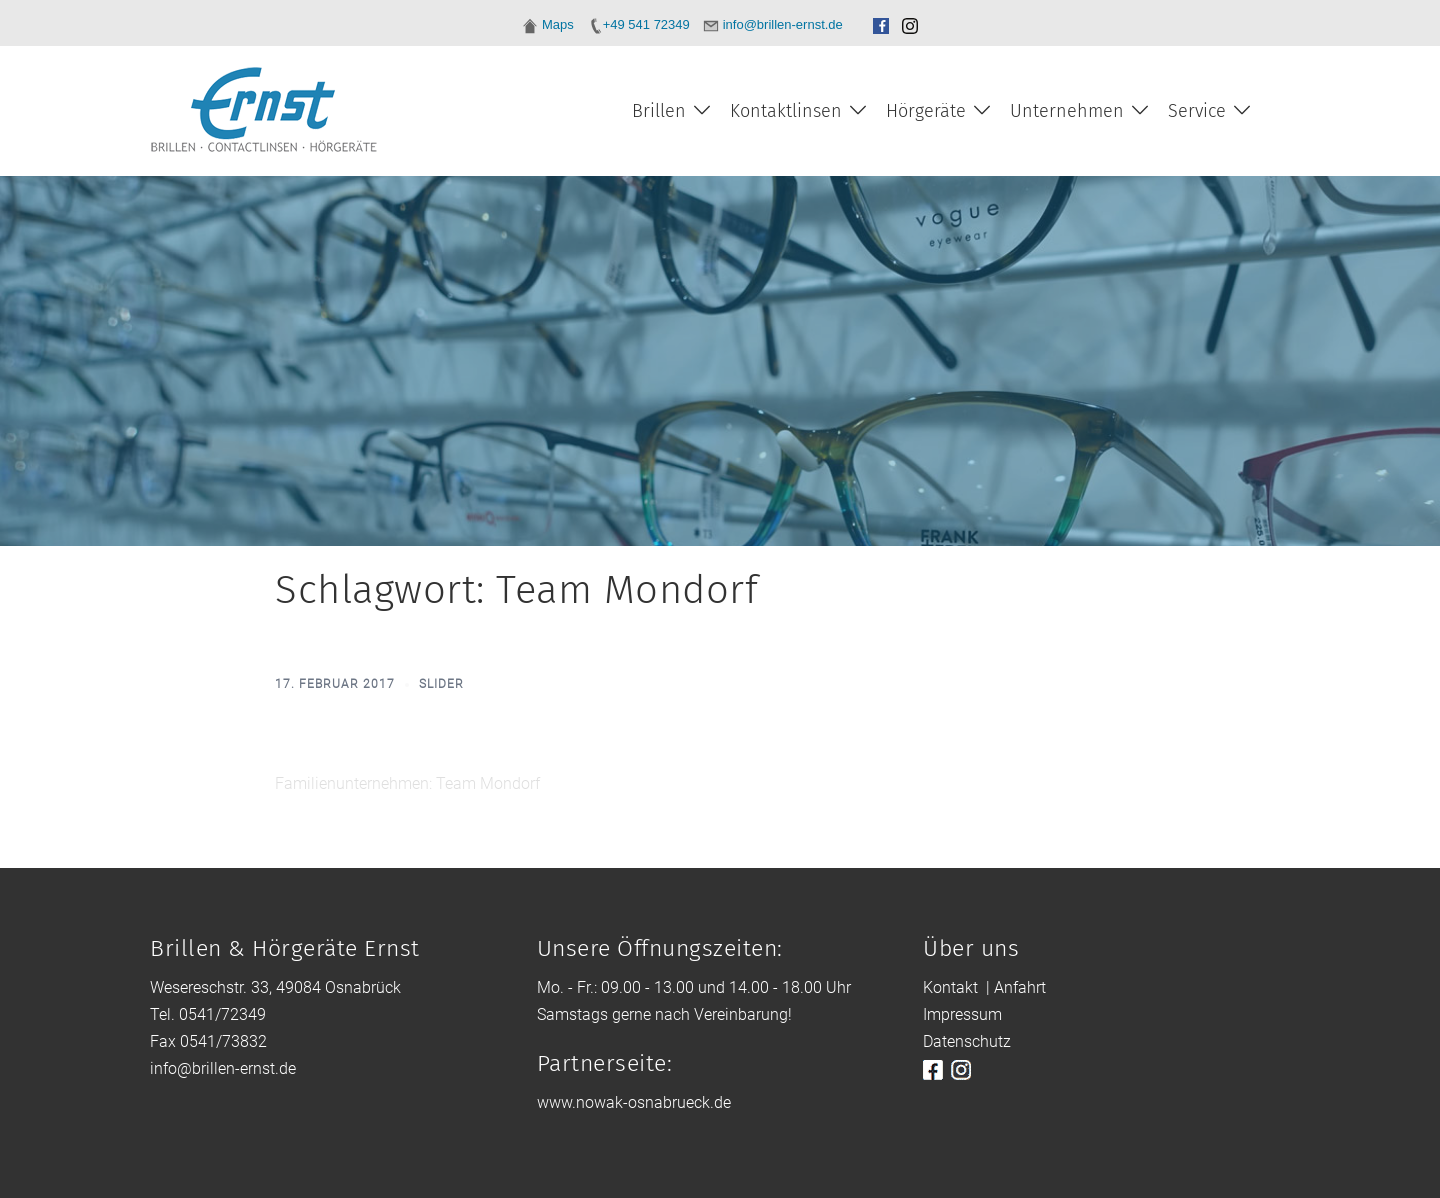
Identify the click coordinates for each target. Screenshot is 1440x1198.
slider (441, 684)
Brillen (659, 111)
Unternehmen (1067, 111)
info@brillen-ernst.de (223, 1068)
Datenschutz (967, 1041)
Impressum (962, 1014)
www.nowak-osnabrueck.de (634, 1102)
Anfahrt (1020, 987)
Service (1197, 111)
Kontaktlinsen (786, 111)
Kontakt (950, 987)
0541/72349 (222, 1014)
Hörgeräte (926, 111)
